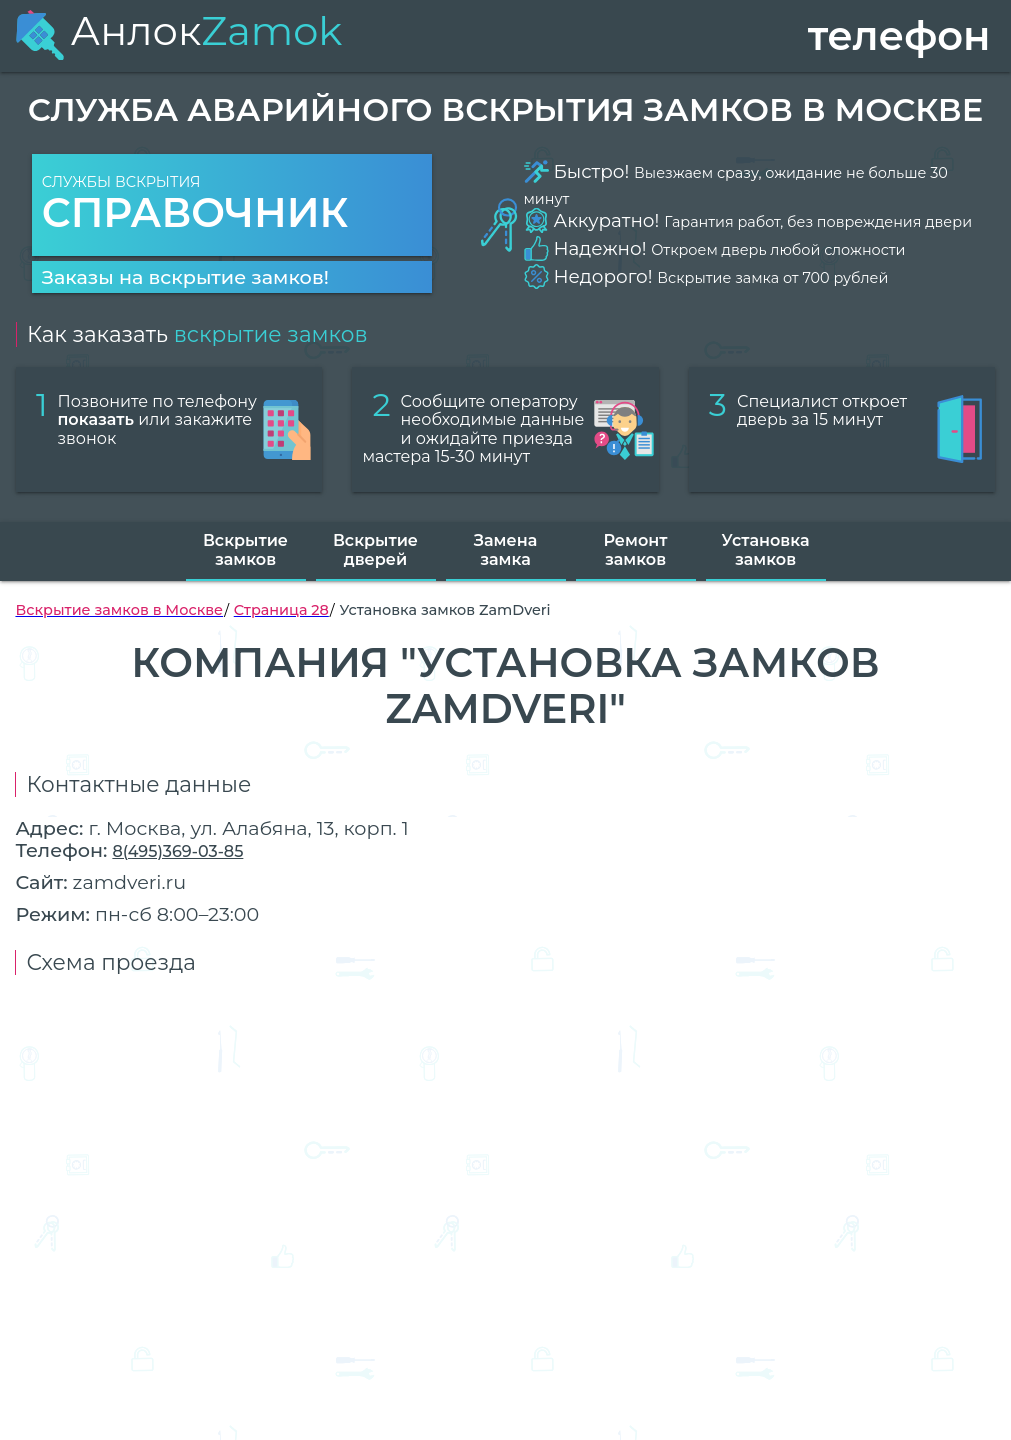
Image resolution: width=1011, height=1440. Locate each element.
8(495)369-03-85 (177, 851)
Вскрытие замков (245, 549)
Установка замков (766, 549)
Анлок (178, 30)
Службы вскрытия (232, 205)
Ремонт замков (636, 549)
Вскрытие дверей (375, 549)
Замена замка (505, 549)
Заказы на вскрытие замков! (185, 277)
